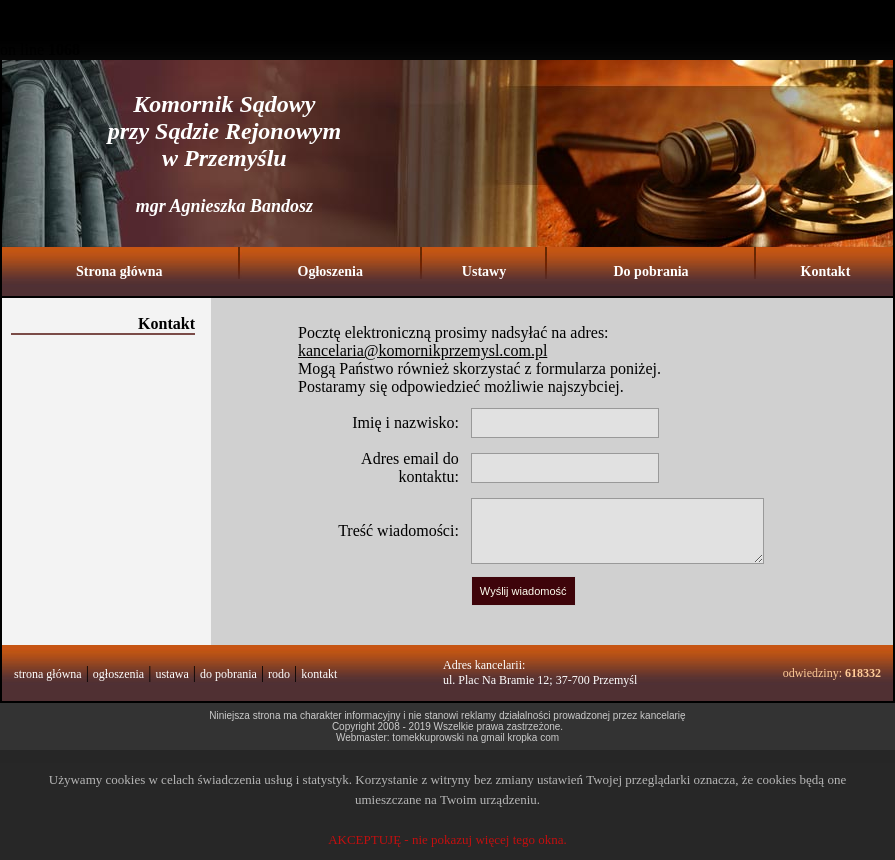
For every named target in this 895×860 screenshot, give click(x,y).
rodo (279, 674)
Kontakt (826, 271)
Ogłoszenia (330, 271)
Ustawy (484, 271)
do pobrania (228, 674)
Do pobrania (650, 271)
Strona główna (119, 271)
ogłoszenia (118, 674)
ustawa (171, 674)
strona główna (48, 674)
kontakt (319, 674)
